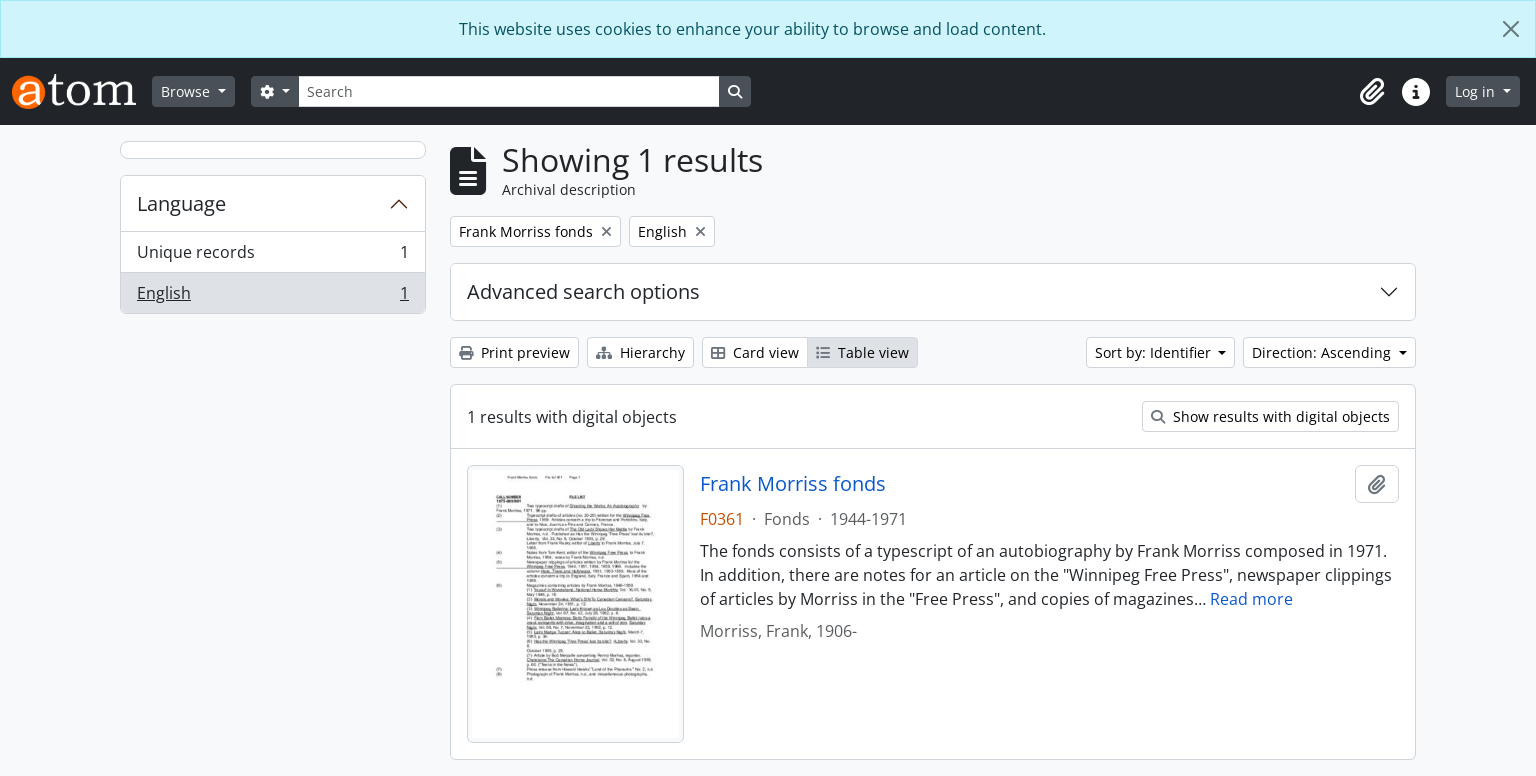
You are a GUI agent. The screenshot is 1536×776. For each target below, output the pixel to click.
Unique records (272, 256)
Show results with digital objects (1270, 416)
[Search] (509, 91)
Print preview (514, 352)
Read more (1251, 599)
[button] (1372, 92)
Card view (755, 352)
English (272, 297)
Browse (187, 91)
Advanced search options (583, 291)
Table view (862, 352)
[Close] (1511, 29)
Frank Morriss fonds (793, 484)
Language (181, 203)
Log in (1477, 91)
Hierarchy (640, 352)
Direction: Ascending (1323, 352)
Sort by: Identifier (1155, 352)
